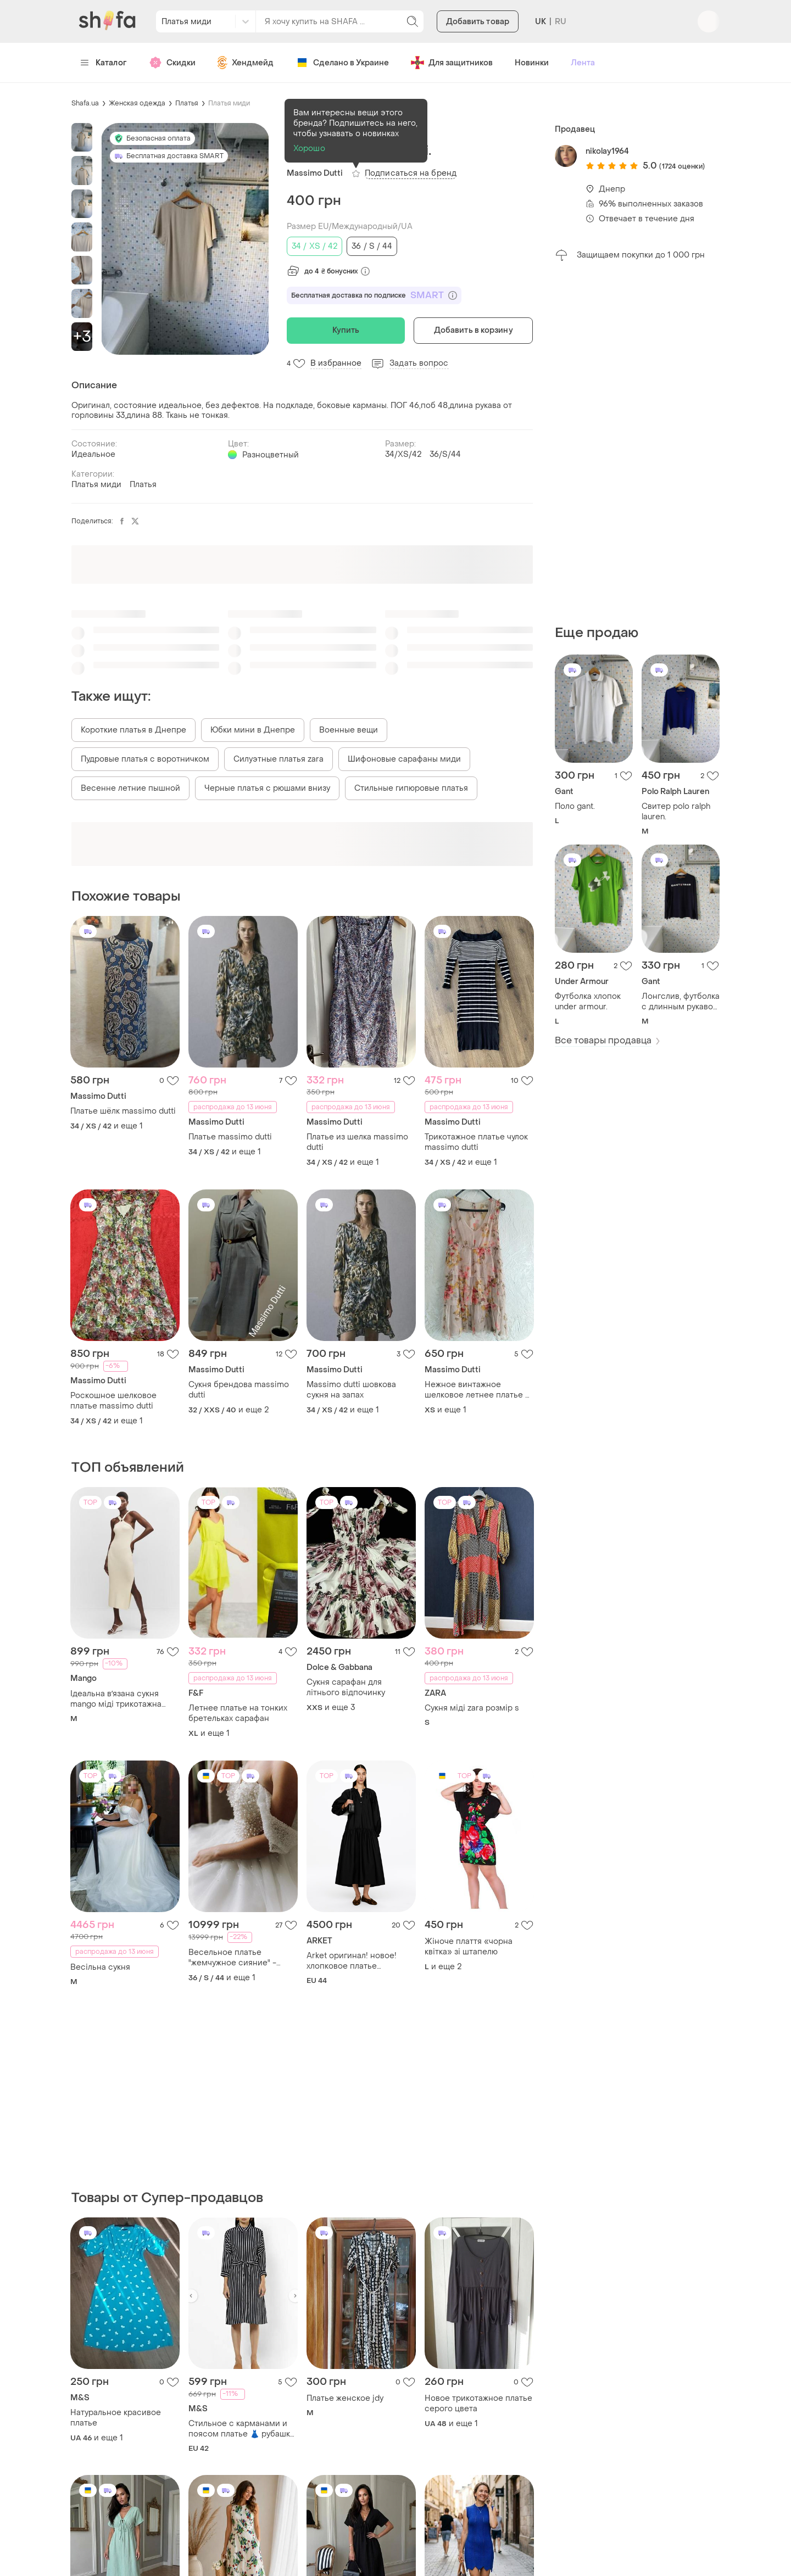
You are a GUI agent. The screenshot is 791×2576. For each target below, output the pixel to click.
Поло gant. (575, 806)
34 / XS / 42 (314, 246)
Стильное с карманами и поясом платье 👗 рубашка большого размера (241, 2428)
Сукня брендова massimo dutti (238, 1389)
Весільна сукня (100, 1967)
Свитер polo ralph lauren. (676, 811)
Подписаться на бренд (410, 173)
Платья (186, 103)
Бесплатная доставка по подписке (374, 295)
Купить (346, 330)
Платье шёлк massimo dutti (123, 1111)
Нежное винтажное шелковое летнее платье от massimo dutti (479, 1389)
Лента (583, 63)
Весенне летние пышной (130, 788)
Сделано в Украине (342, 62)
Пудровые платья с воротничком (145, 759)
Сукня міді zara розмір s (472, 1708)
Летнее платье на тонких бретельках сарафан (237, 1713)
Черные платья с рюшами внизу (267, 788)
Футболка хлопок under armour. (588, 1001)
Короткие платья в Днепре (133, 730)
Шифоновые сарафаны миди (404, 759)
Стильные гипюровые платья (411, 788)
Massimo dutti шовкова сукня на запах (351, 1389)
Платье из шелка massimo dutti (357, 1142)
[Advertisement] (637, 443)
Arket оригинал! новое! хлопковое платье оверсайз (352, 1961)
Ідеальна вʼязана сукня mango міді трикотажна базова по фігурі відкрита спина (120, 1699)
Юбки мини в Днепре (252, 730)
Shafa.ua (85, 103)
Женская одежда (137, 103)
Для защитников (452, 62)
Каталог (103, 63)
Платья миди (229, 103)
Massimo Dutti (315, 173)
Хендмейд (246, 62)
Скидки (172, 62)
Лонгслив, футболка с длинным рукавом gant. (681, 1001)
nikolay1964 (607, 151)
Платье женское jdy (345, 2398)
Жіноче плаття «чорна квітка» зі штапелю (469, 1946)
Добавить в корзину (473, 330)
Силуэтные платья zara (278, 759)
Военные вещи (348, 730)
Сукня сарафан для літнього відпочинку (346, 1687)
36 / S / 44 (372, 246)
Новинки (532, 63)
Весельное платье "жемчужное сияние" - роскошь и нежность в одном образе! (232, 1957)
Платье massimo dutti (230, 1137)
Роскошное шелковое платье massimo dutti (113, 1400)
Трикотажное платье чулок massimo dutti (476, 1142)
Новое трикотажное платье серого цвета (478, 2403)
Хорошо (309, 148)
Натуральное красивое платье (115, 2417)
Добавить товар (477, 21)
